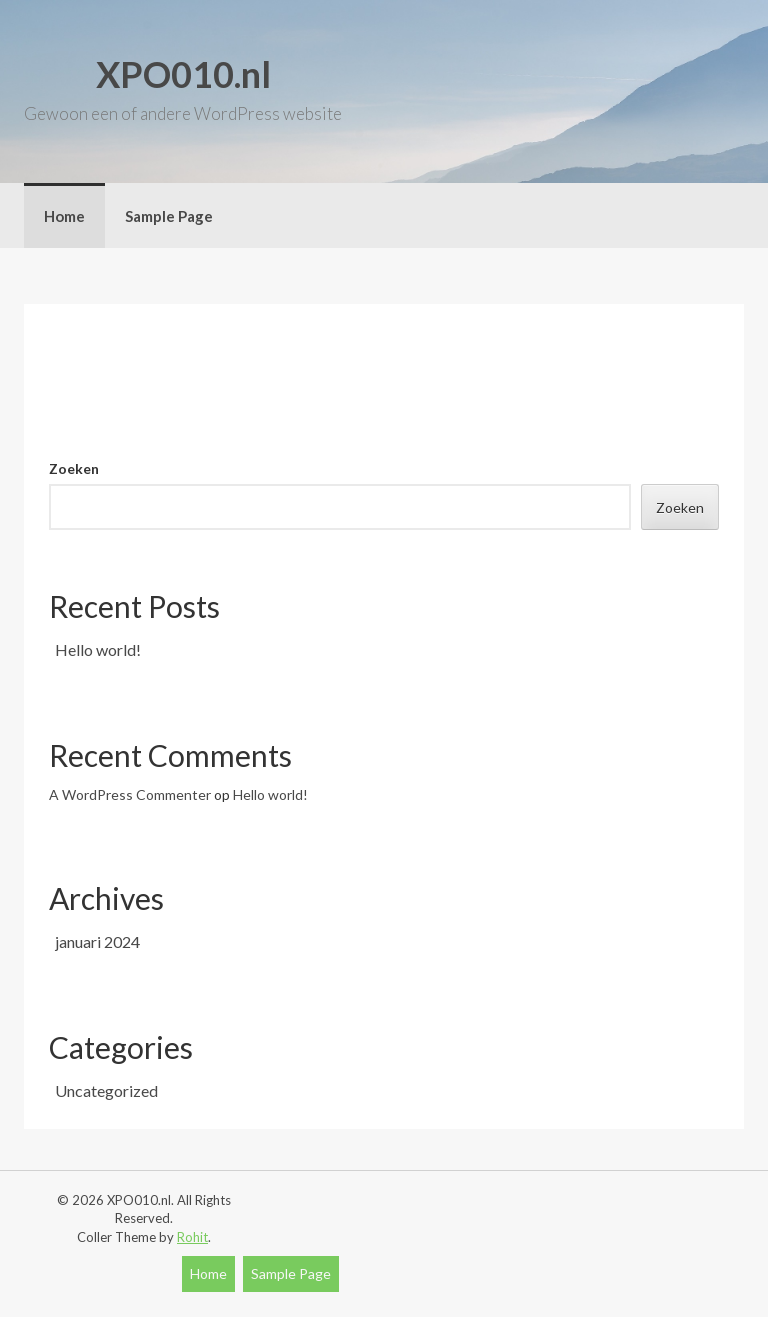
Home (64, 216)
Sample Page (169, 216)
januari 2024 (97, 941)
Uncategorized (106, 1090)
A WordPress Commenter (130, 794)
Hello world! (98, 649)
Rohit (192, 1237)
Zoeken (74, 468)
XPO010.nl (183, 74)
